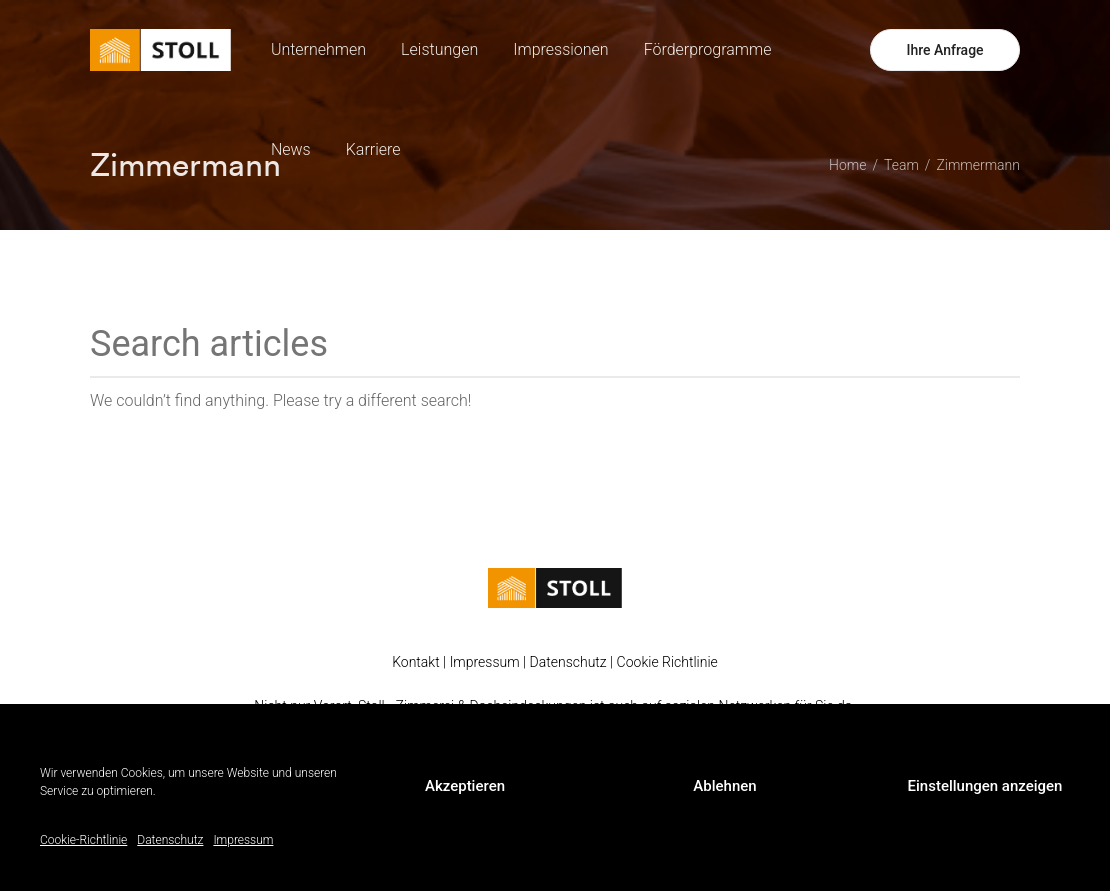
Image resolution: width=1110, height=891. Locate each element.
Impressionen (560, 49)
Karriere (373, 149)
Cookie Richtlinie (667, 662)
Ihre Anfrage (944, 50)
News (291, 149)
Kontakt (416, 662)
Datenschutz (170, 840)
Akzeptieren (465, 786)
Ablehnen (724, 786)
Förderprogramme (708, 49)
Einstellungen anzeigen (985, 786)
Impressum (243, 840)
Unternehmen (318, 49)
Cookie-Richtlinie (83, 840)
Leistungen (439, 49)
